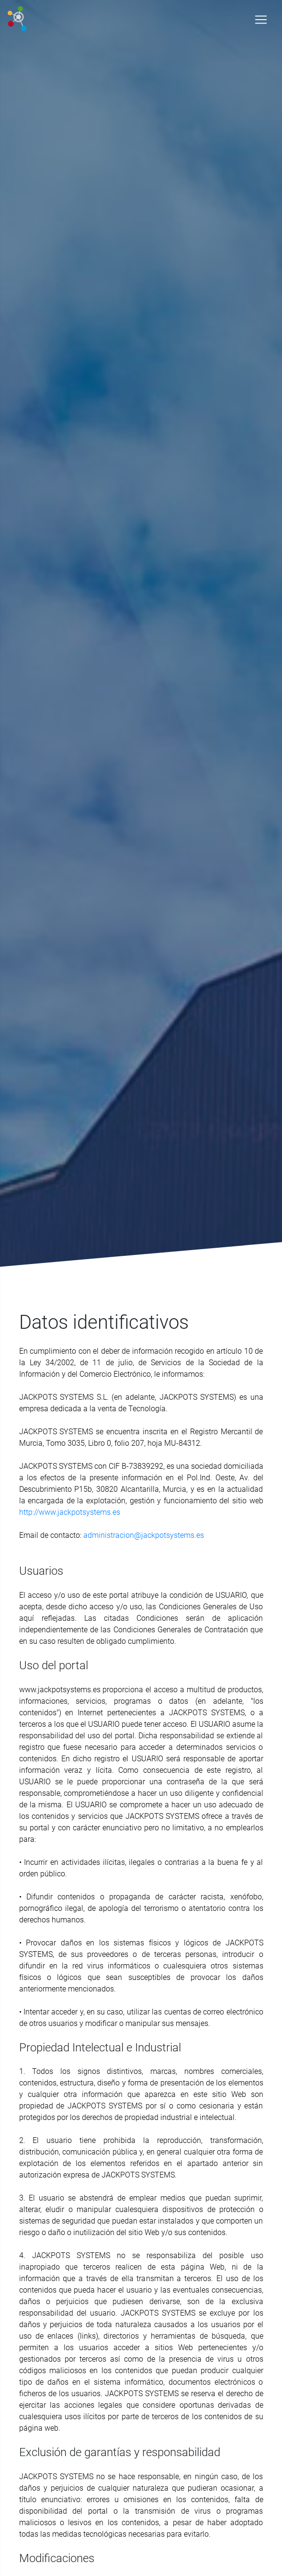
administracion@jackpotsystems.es (143, 1535)
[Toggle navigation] (261, 19)
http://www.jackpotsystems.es (69, 1512)
